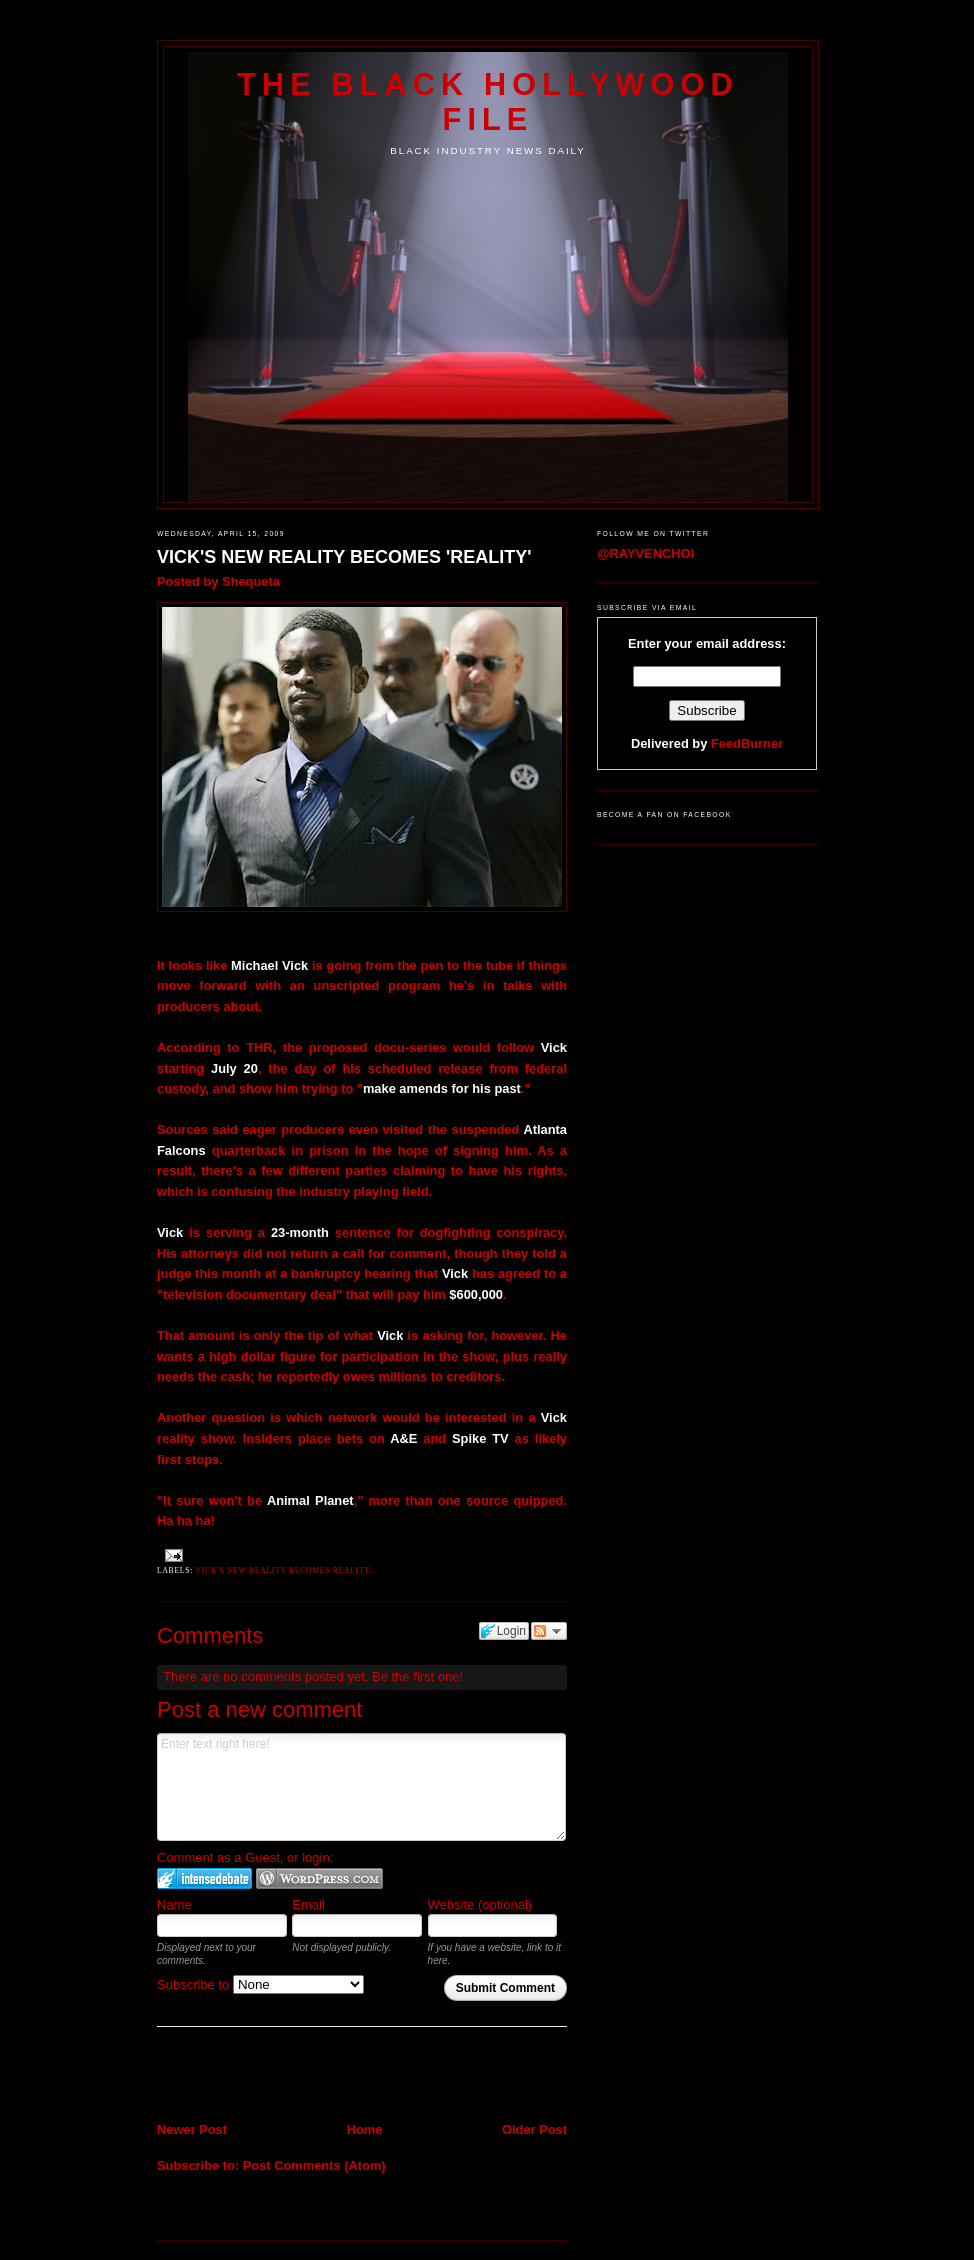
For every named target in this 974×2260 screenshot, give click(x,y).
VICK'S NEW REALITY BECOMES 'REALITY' (344, 557)
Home (365, 2129)
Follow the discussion (549, 1631)
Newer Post (192, 2129)
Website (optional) (480, 1904)
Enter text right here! (361, 1787)
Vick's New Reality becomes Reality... (287, 1570)
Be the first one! (417, 1676)
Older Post (534, 2129)
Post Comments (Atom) (314, 2165)
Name (174, 1904)
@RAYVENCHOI (645, 553)
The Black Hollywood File (487, 101)
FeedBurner (747, 743)
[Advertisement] (274, 2076)
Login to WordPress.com (319, 1878)
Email (308, 1904)
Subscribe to (260, 1984)
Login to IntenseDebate (204, 1878)
